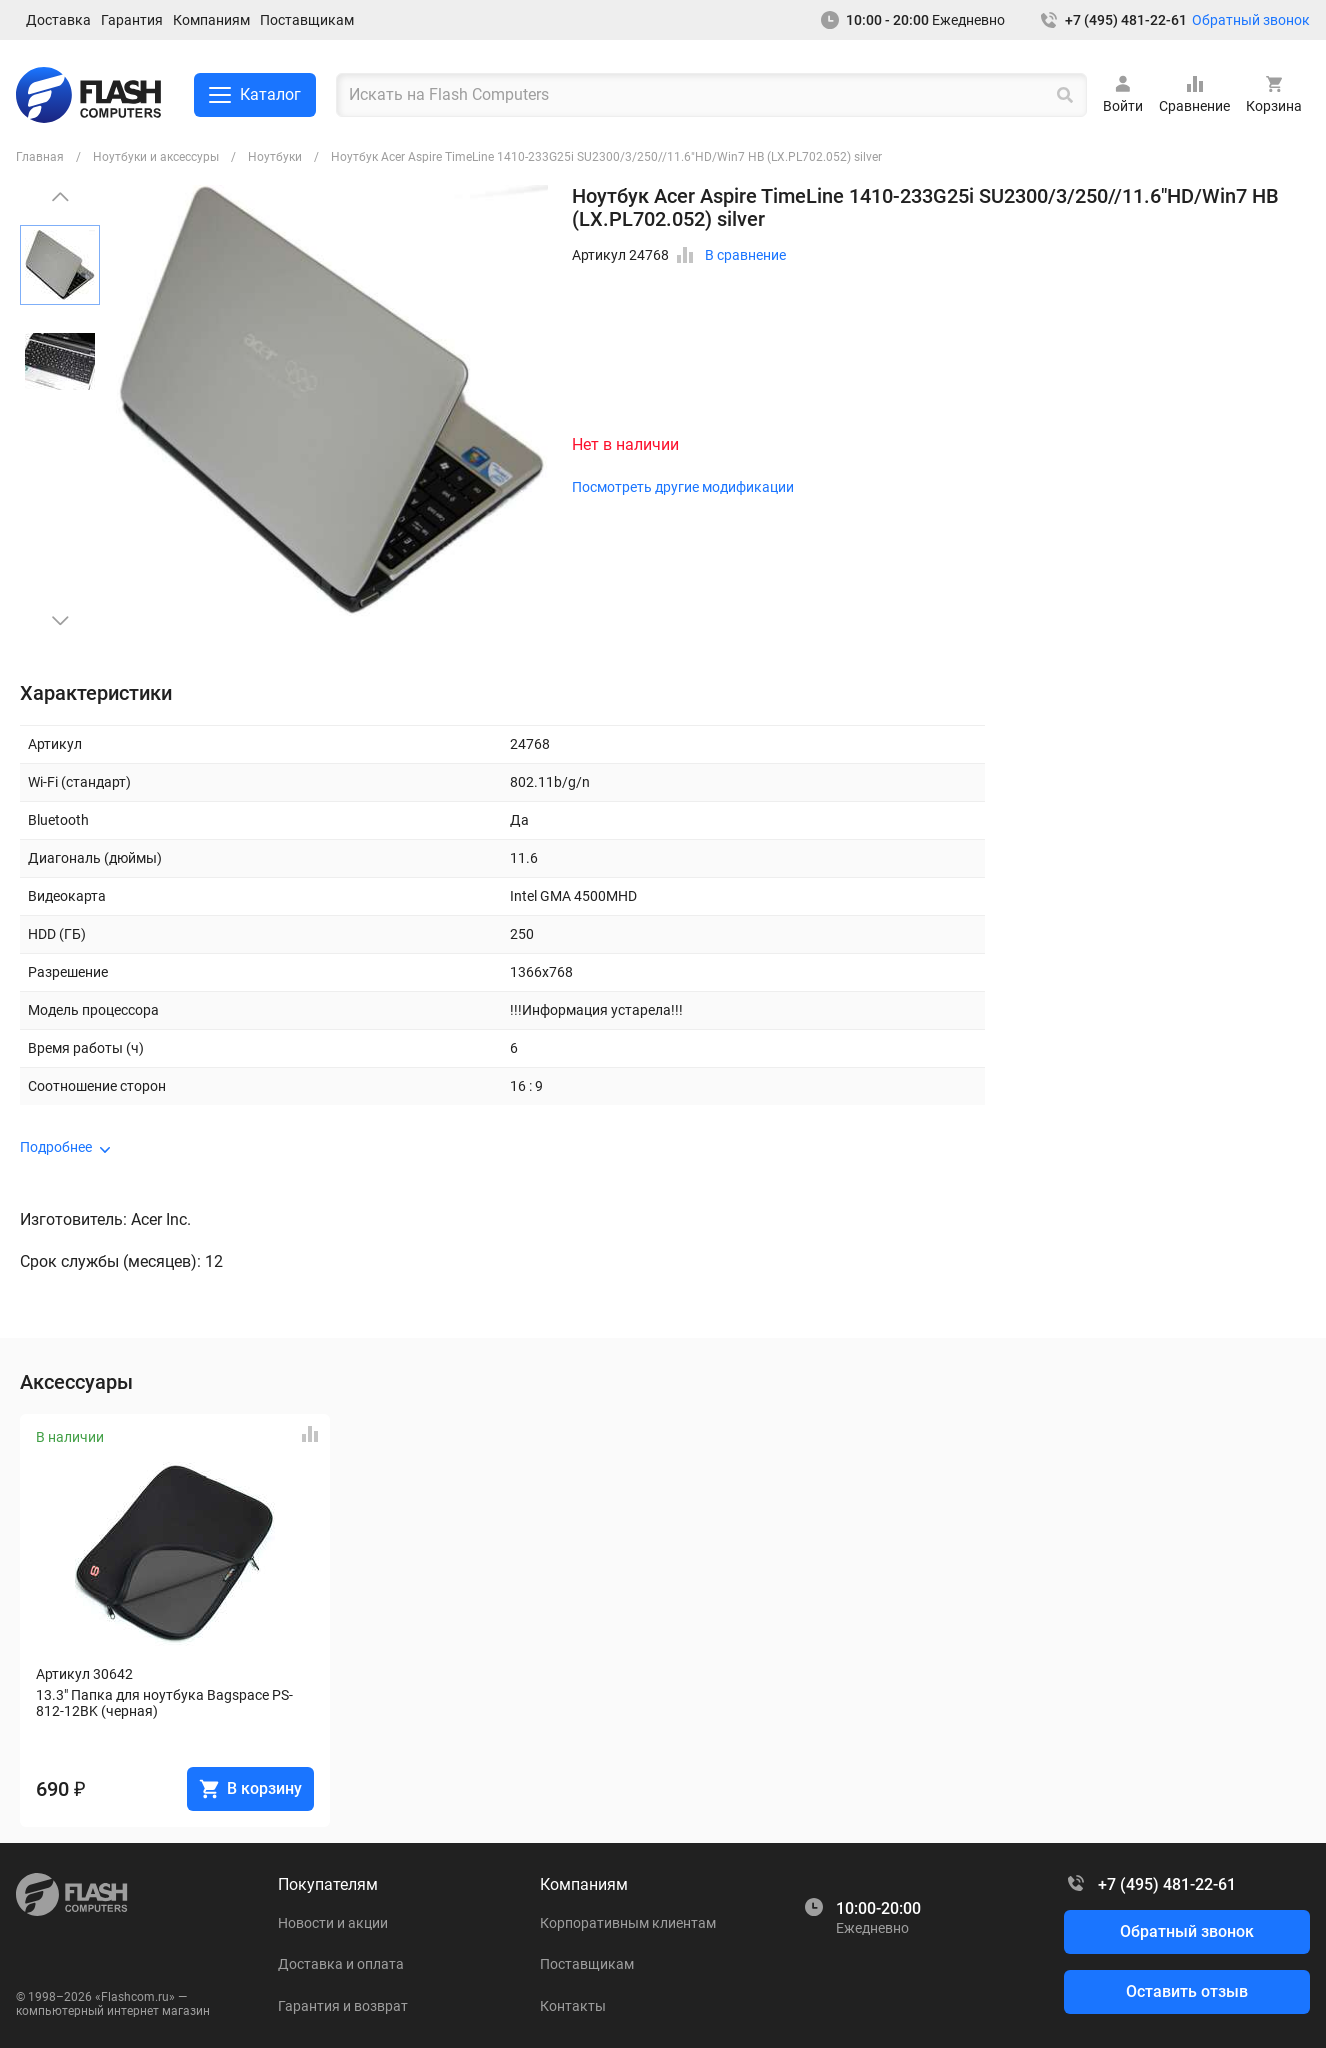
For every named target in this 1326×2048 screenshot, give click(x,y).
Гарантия (132, 20)
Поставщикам (307, 20)
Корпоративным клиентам (628, 1923)
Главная (40, 157)
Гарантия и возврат (343, 2006)
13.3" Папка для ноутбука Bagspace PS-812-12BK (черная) (164, 1703)
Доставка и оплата (341, 1964)
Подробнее (56, 1147)
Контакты (573, 2006)
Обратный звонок (1251, 20)
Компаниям (211, 20)
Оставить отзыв (1187, 1991)
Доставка (58, 20)
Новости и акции (333, 1923)
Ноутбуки (275, 157)
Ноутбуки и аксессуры (156, 157)
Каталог (255, 95)
